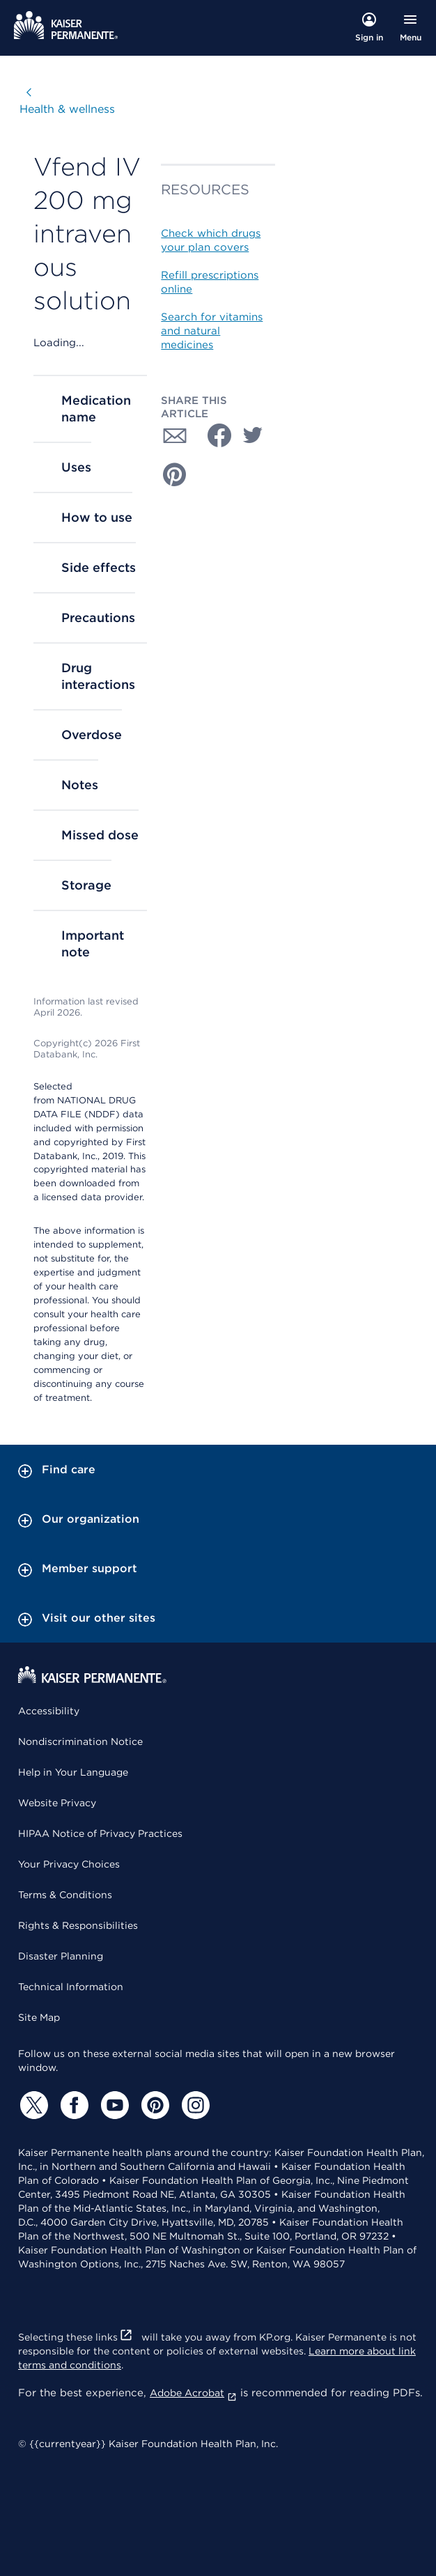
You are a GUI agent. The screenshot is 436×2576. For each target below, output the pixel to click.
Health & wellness (67, 109)
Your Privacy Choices (69, 1864)
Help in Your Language (73, 1772)
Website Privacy (57, 1802)
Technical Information (70, 1986)
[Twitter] (32, 2105)
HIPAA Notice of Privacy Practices (100, 1833)
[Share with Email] (175, 435)
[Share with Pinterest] (175, 474)
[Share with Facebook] (214, 435)
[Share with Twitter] (253, 435)
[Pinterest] (153, 2105)
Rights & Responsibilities (78, 1925)
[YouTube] (113, 2105)
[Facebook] (72, 2105)
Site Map (39, 2017)
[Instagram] (194, 2105)
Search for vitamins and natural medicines (212, 331)
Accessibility (48, 1710)
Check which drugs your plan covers (210, 240)
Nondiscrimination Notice (80, 1741)
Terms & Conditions (65, 1894)
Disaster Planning (60, 1956)
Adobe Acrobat (193, 2392)
